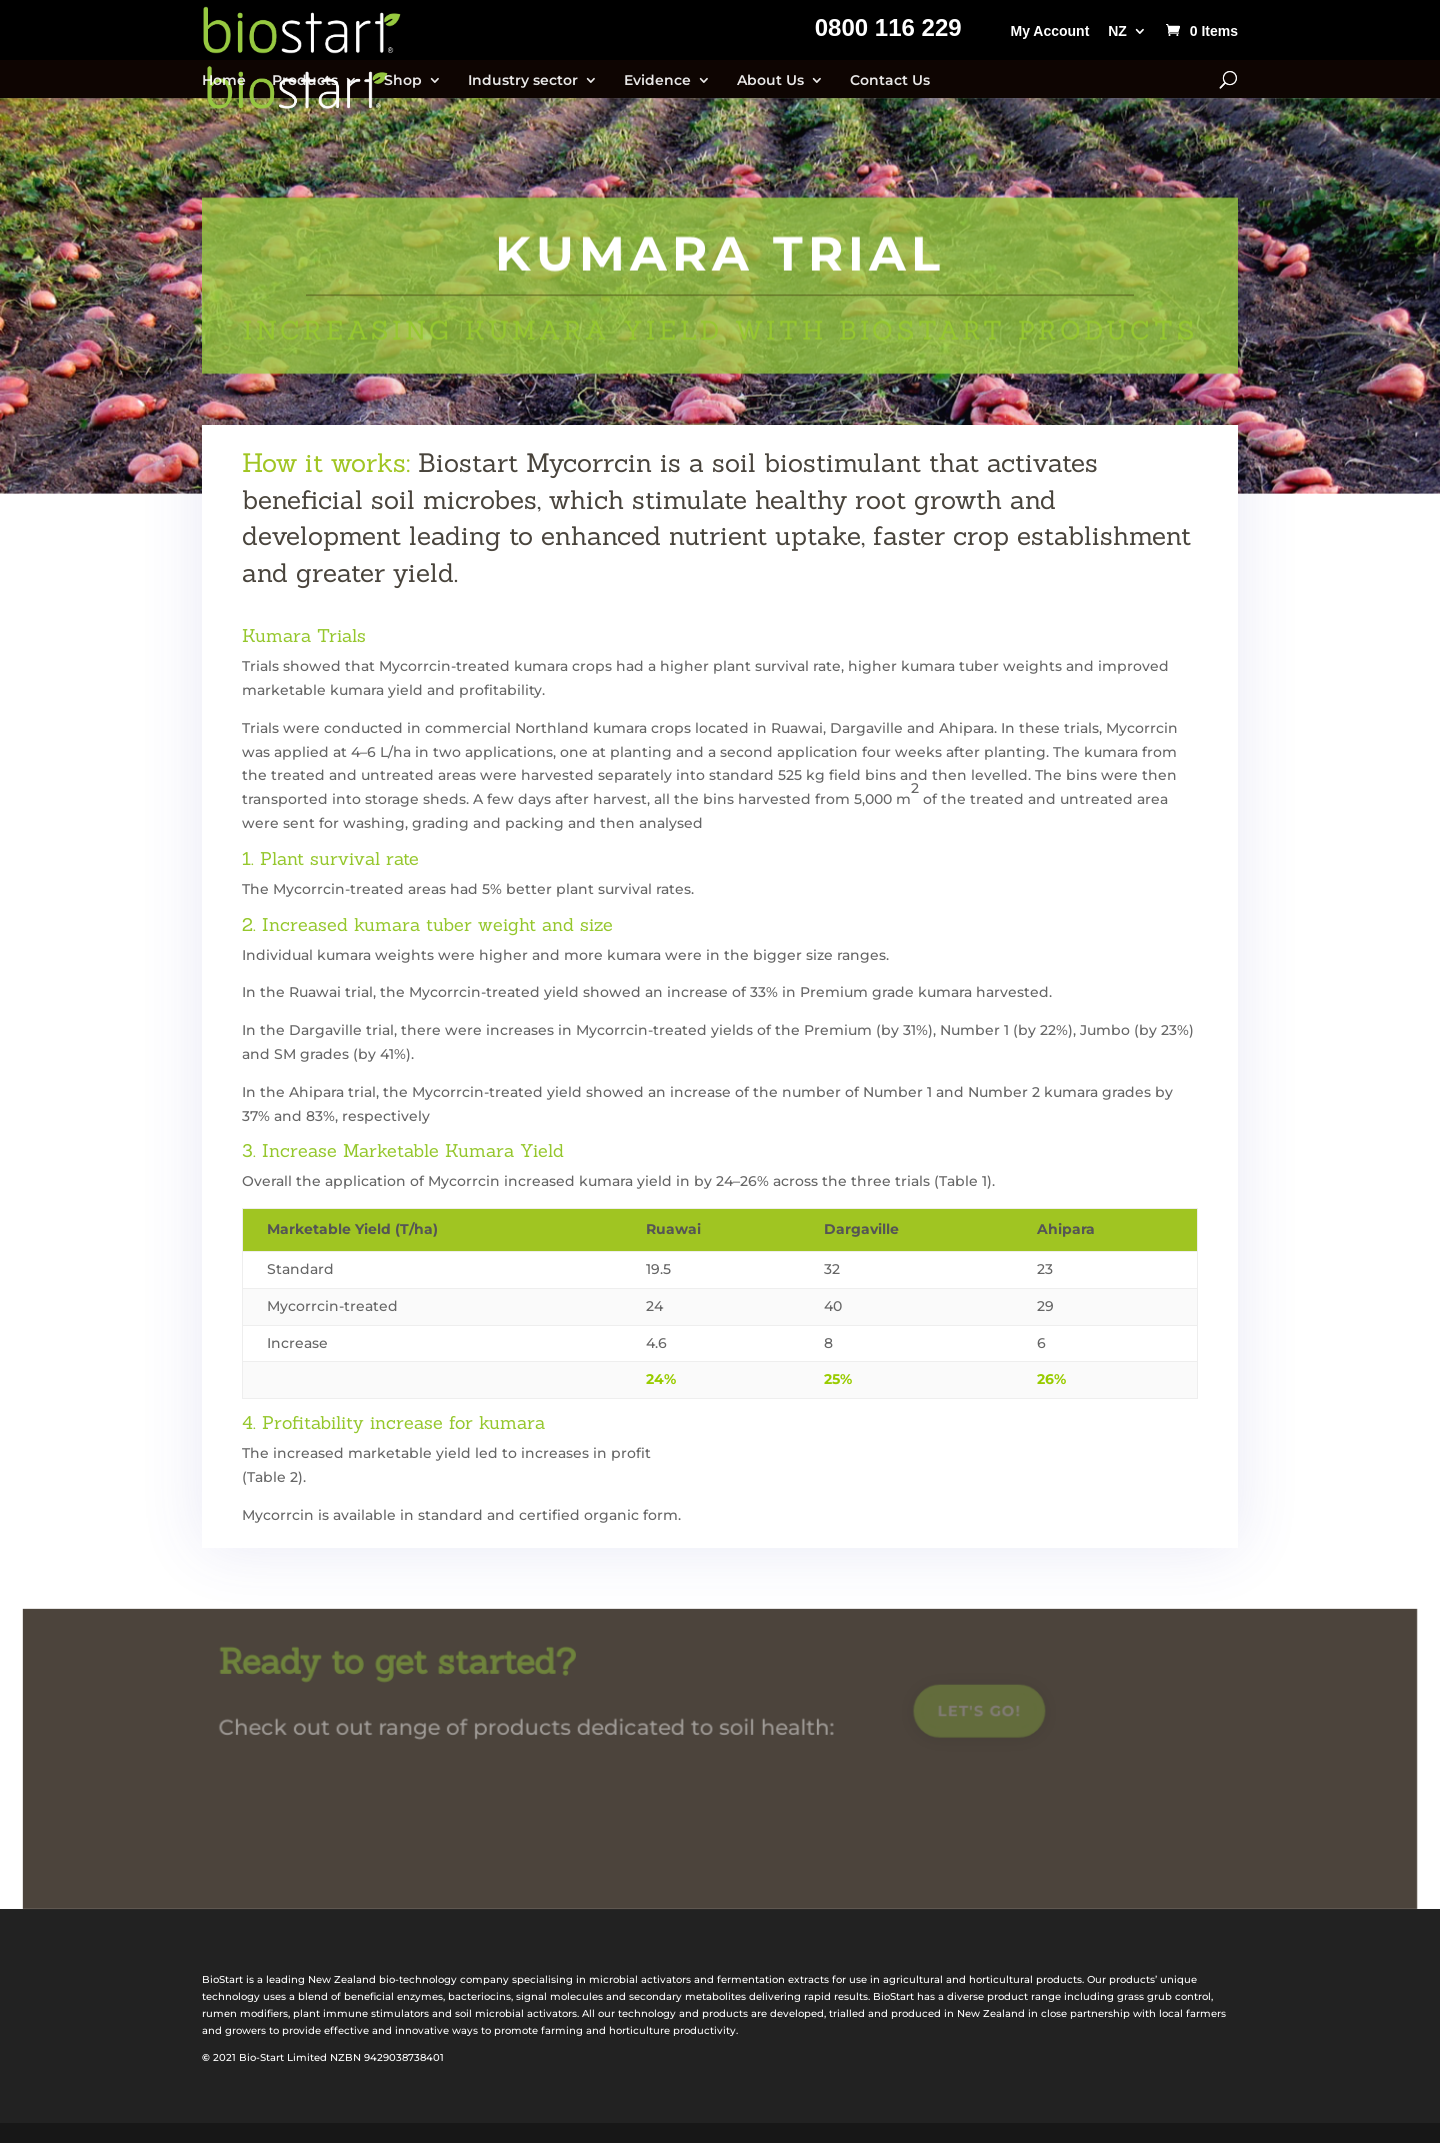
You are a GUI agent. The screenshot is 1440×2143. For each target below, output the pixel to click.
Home (224, 81)
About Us (770, 81)
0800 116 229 (888, 31)
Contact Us (890, 81)
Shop (403, 81)
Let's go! (975, 1714)
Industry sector (523, 81)
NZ (1117, 31)
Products (305, 81)
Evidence (657, 81)
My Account (1049, 31)
